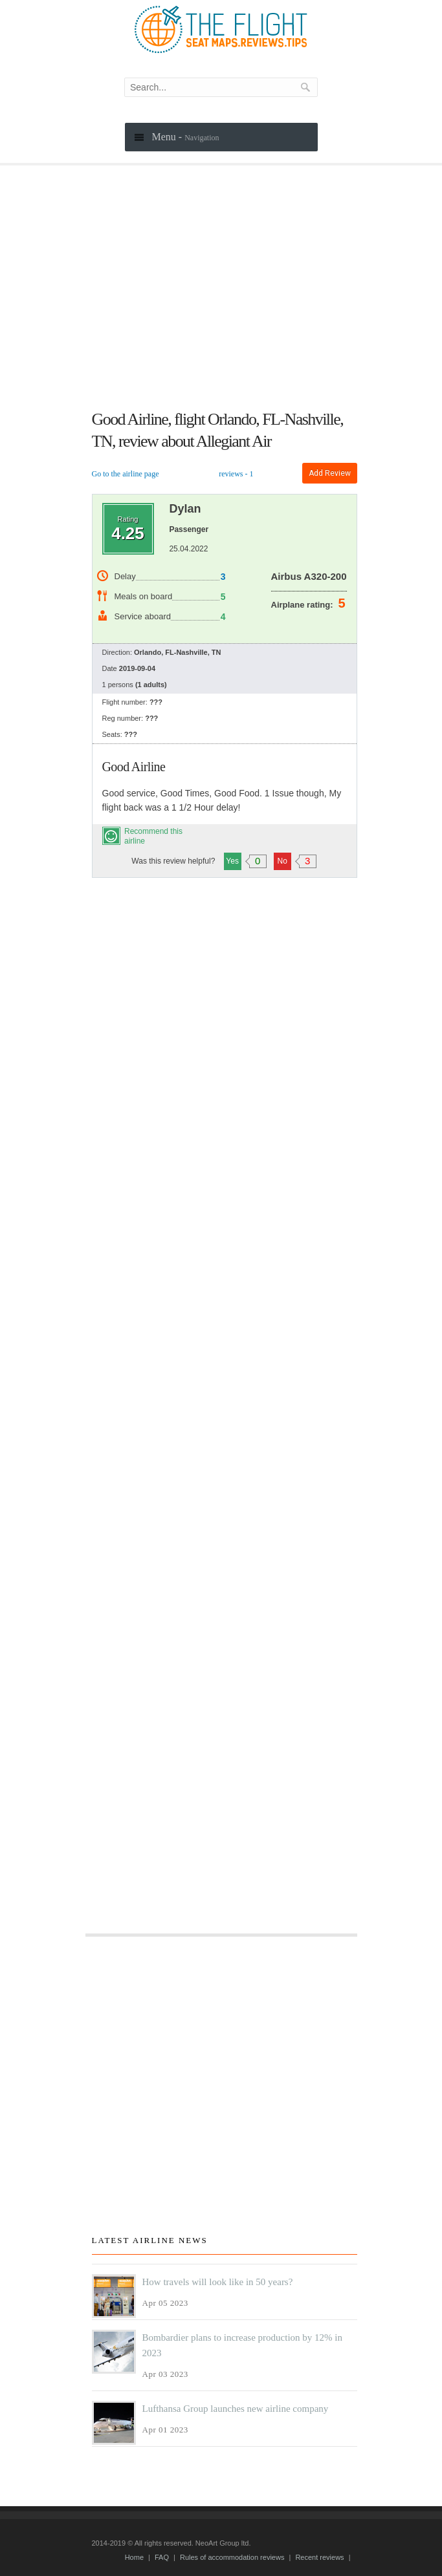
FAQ (162, 2557)
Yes (233, 861)
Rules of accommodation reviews (232, 2557)
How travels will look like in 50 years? (217, 2282)
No (284, 861)
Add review (330, 473)
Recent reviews (319, 2557)
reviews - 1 (236, 473)
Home (134, 2557)
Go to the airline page (125, 473)
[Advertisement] (224, 294)
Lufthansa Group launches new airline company (235, 2408)
